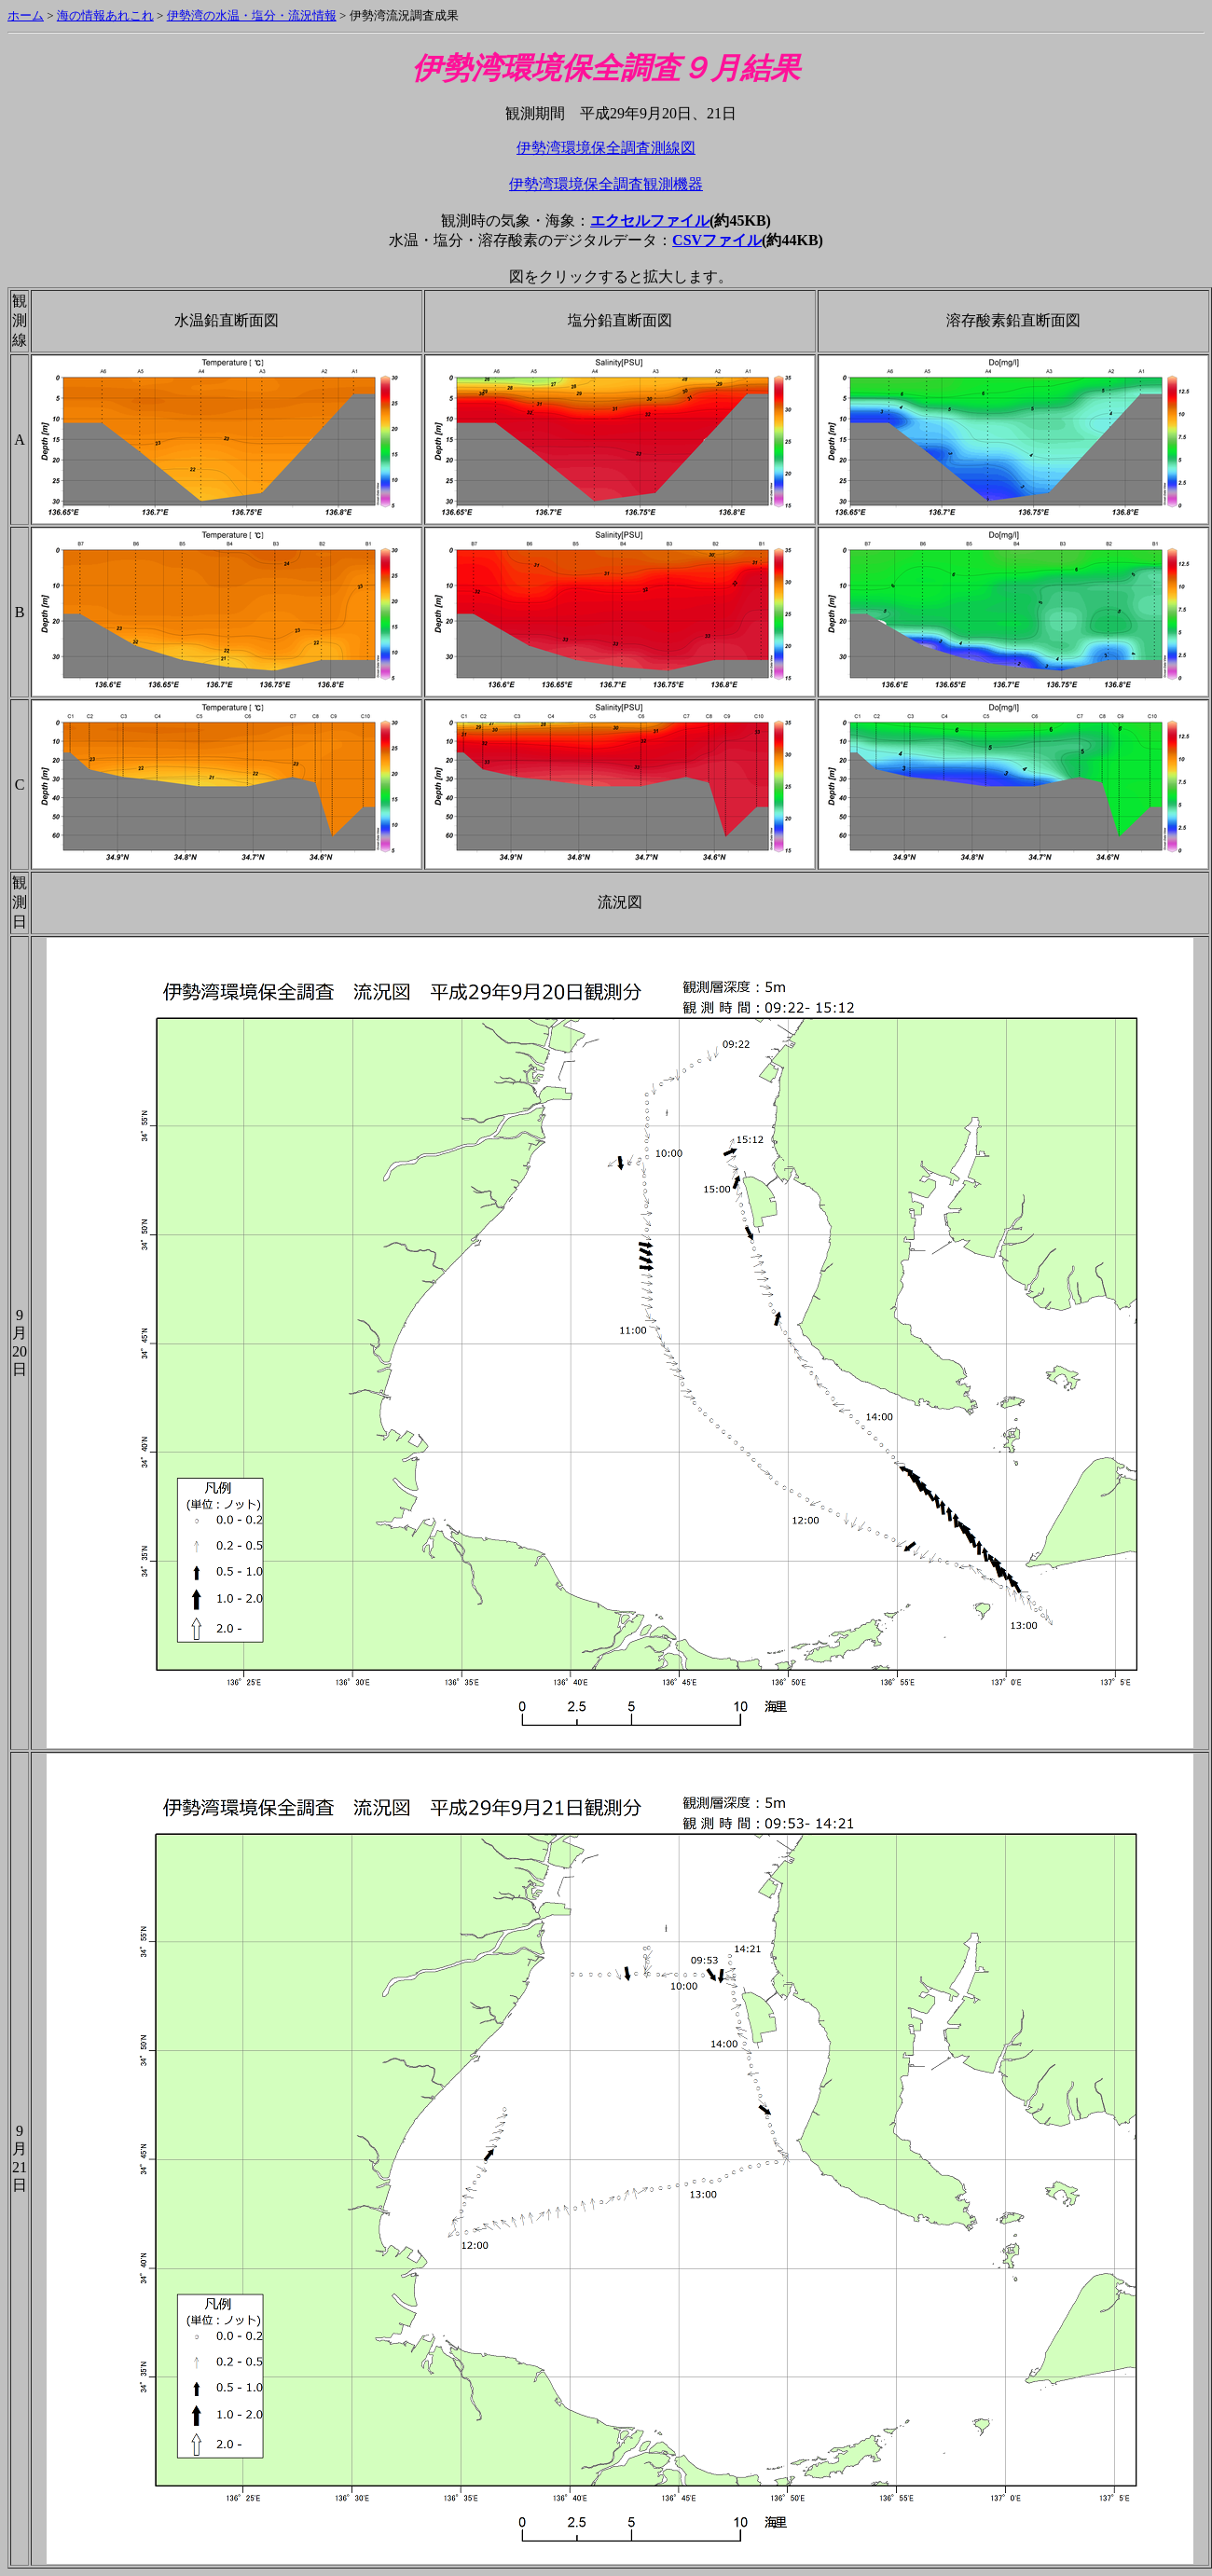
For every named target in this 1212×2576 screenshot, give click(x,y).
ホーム (25, 15)
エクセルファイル (649, 220)
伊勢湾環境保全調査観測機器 (606, 184)
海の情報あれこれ (105, 15)
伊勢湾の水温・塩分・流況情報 (252, 15)
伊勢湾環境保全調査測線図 (606, 148)
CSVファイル (717, 240)
